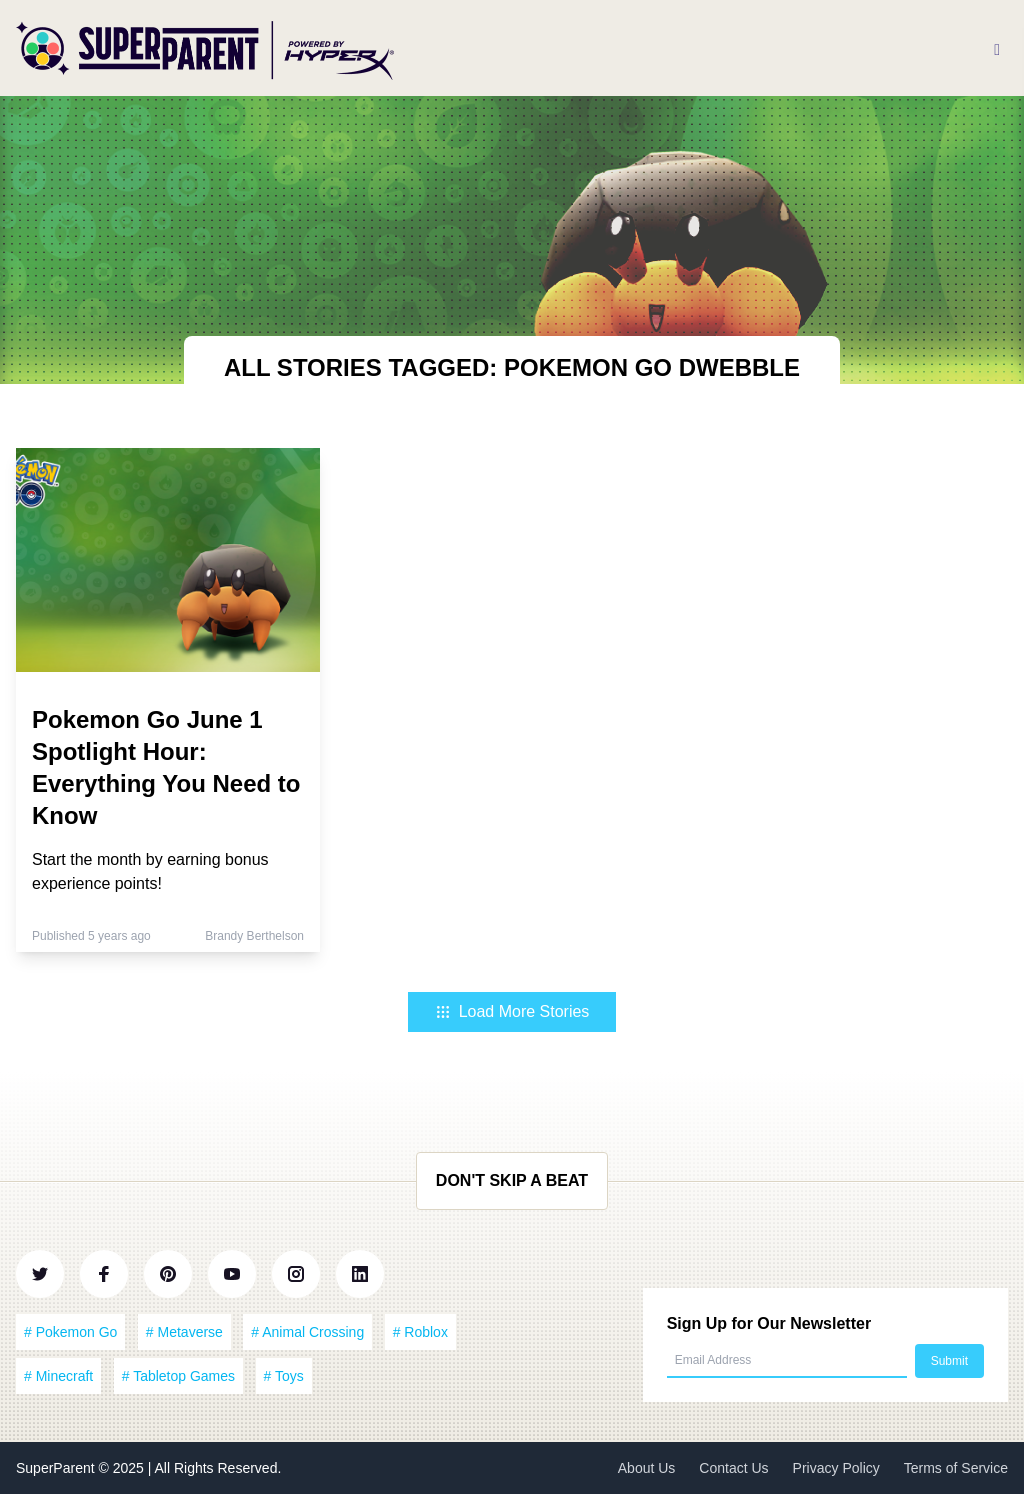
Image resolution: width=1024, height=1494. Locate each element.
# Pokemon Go (70, 1332)
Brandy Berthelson (254, 936)
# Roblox (420, 1332)
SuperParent (57, 1468)
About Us (647, 1468)
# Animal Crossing (307, 1332)
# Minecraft (58, 1376)
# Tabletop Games (178, 1376)
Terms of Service (956, 1468)
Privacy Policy (836, 1468)
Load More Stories (512, 1011)
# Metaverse (184, 1332)
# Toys (284, 1376)
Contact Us (733, 1468)
